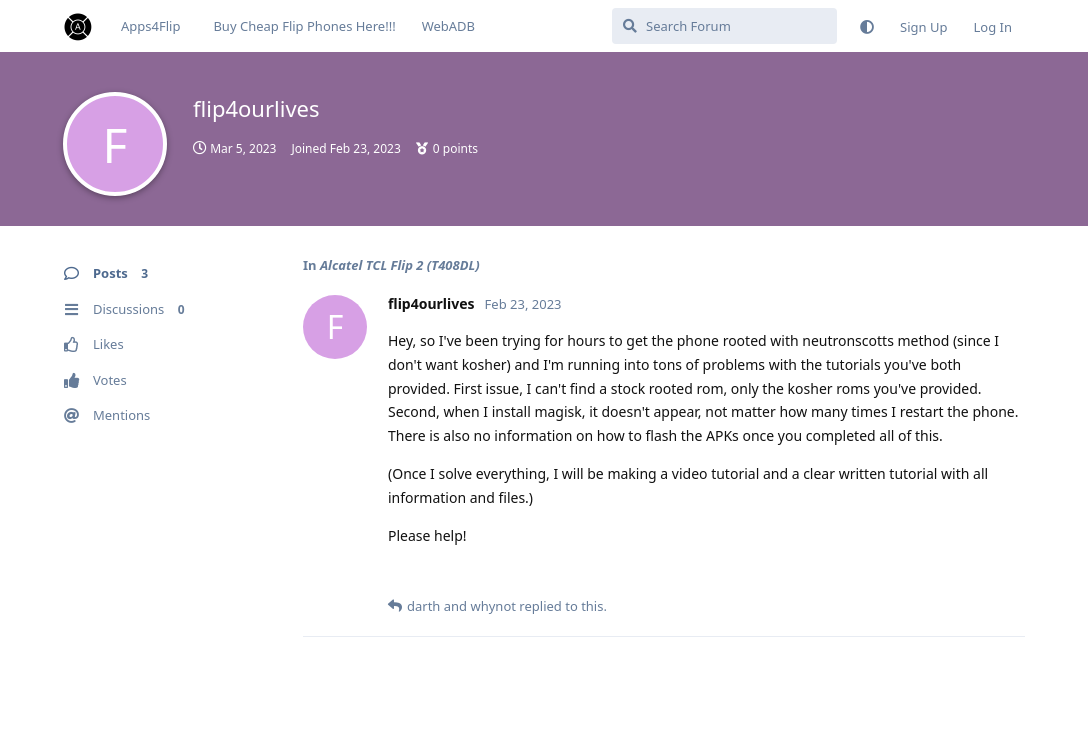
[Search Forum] (724, 26)
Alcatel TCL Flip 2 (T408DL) (400, 265)
